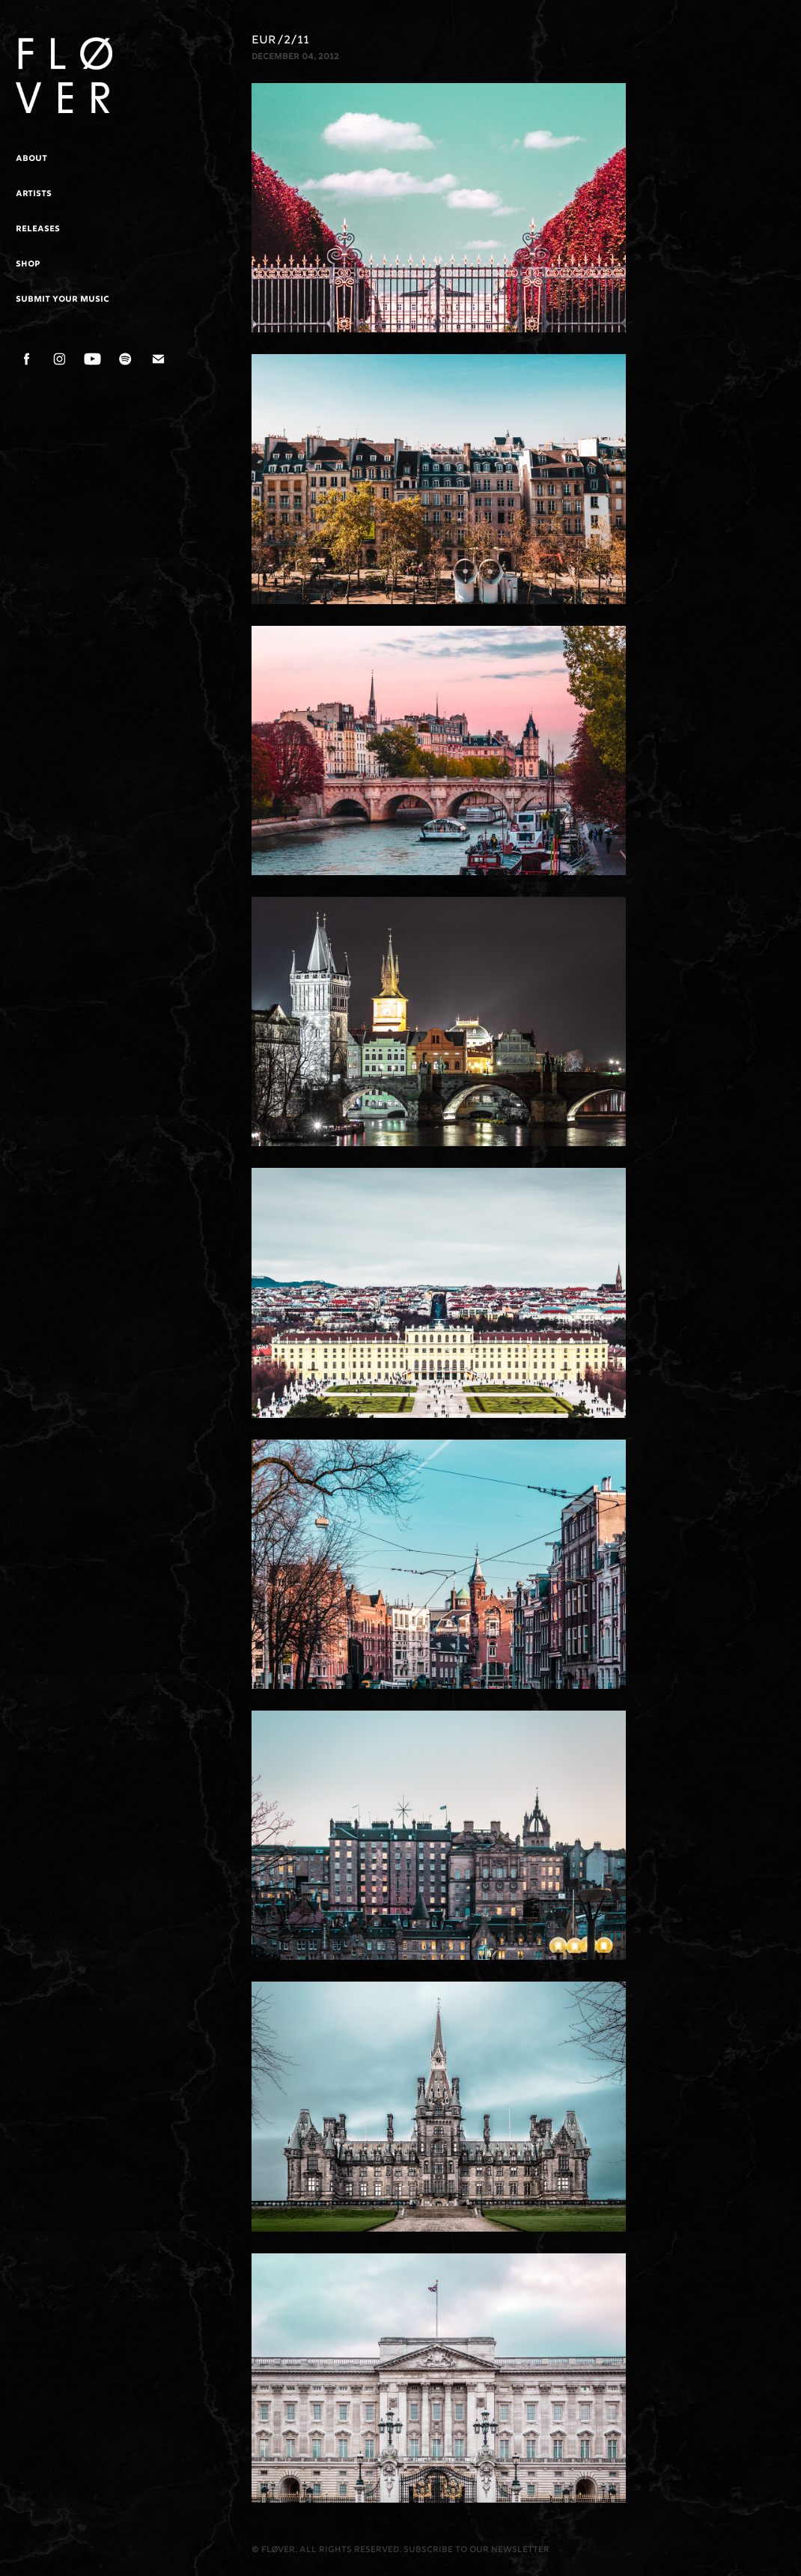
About (31, 159)
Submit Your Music (62, 299)
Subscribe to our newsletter (476, 2550)
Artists (34, 194)
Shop (28, 264)
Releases (38, 229)
